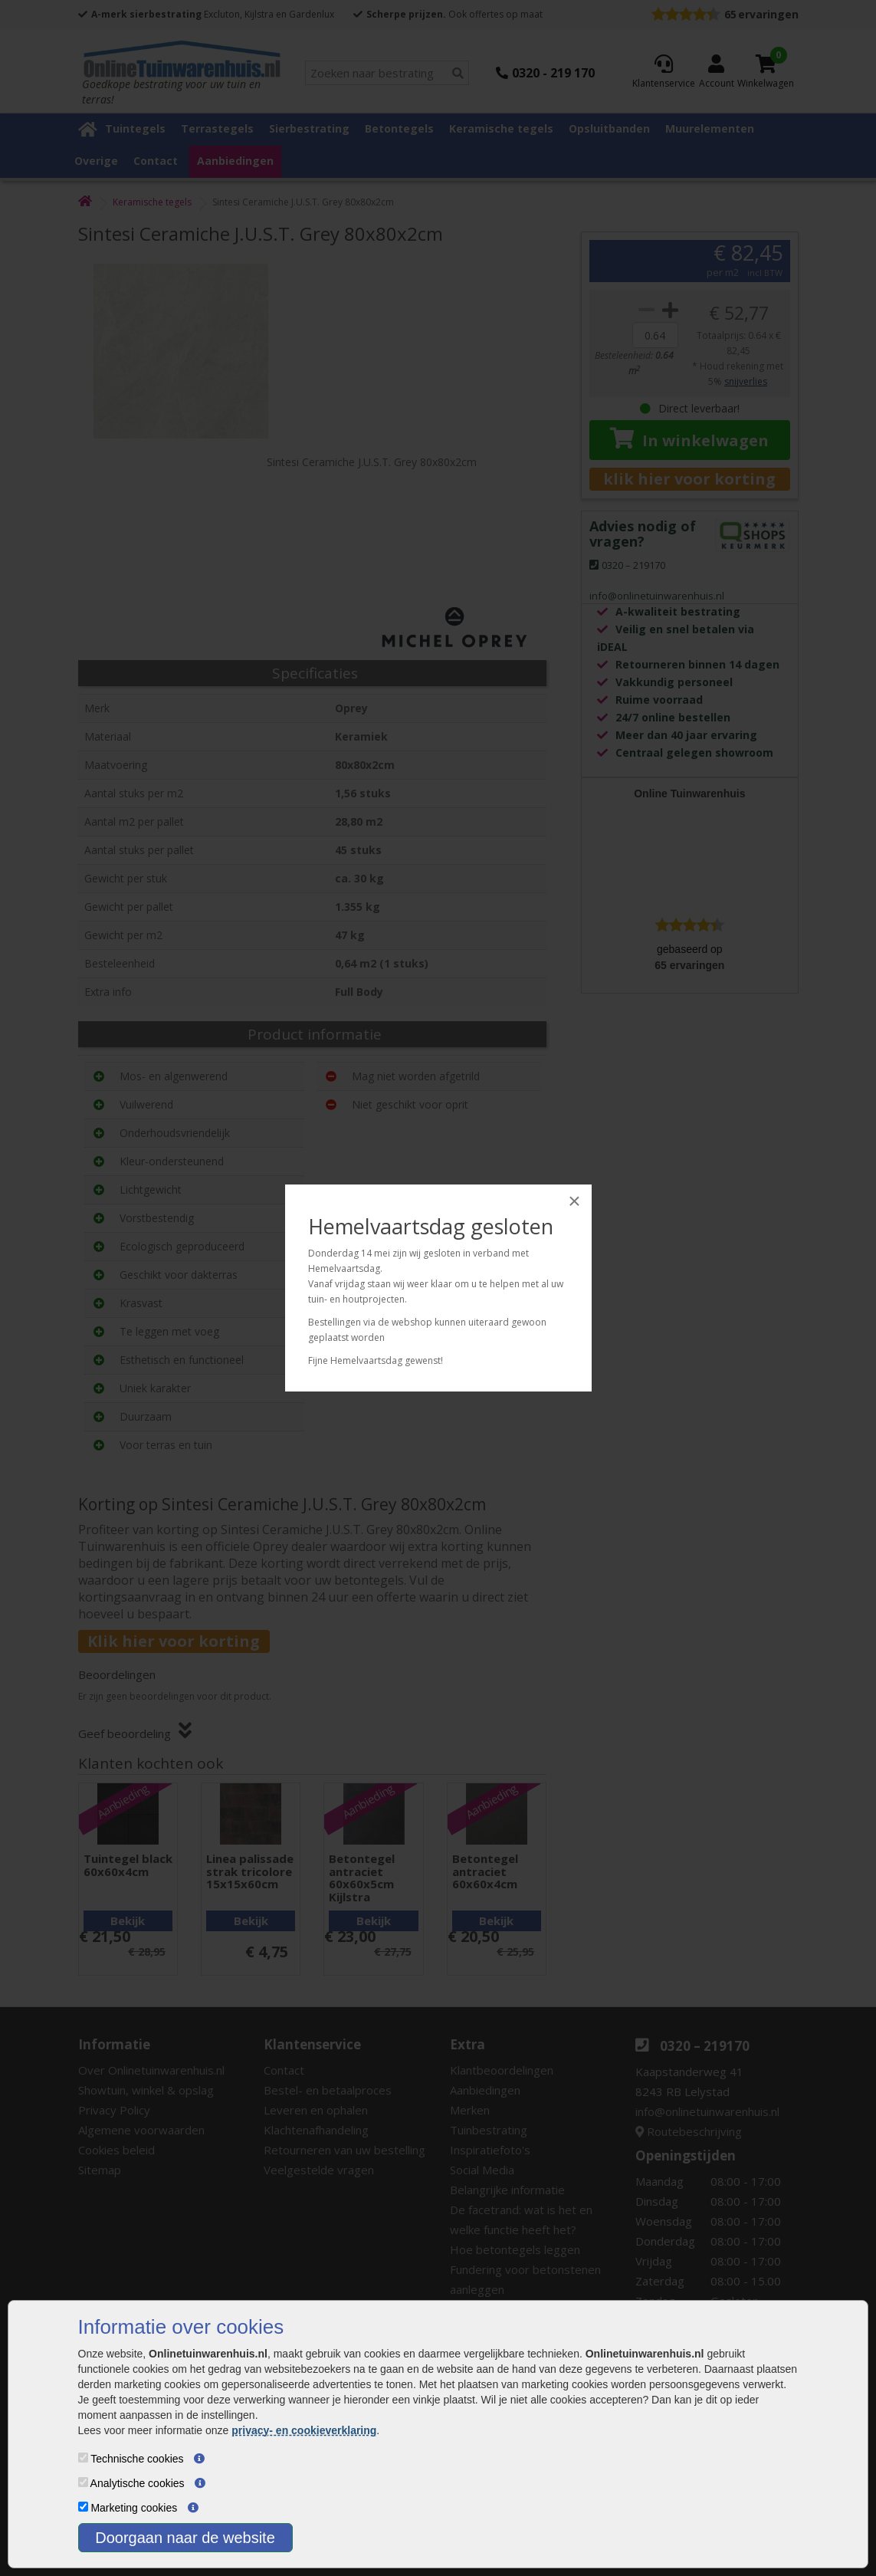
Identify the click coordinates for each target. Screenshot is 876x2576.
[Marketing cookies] (83, 2507)
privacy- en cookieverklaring (303, 2430)
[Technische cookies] (83, 2458)
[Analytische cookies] (83, 2482)
